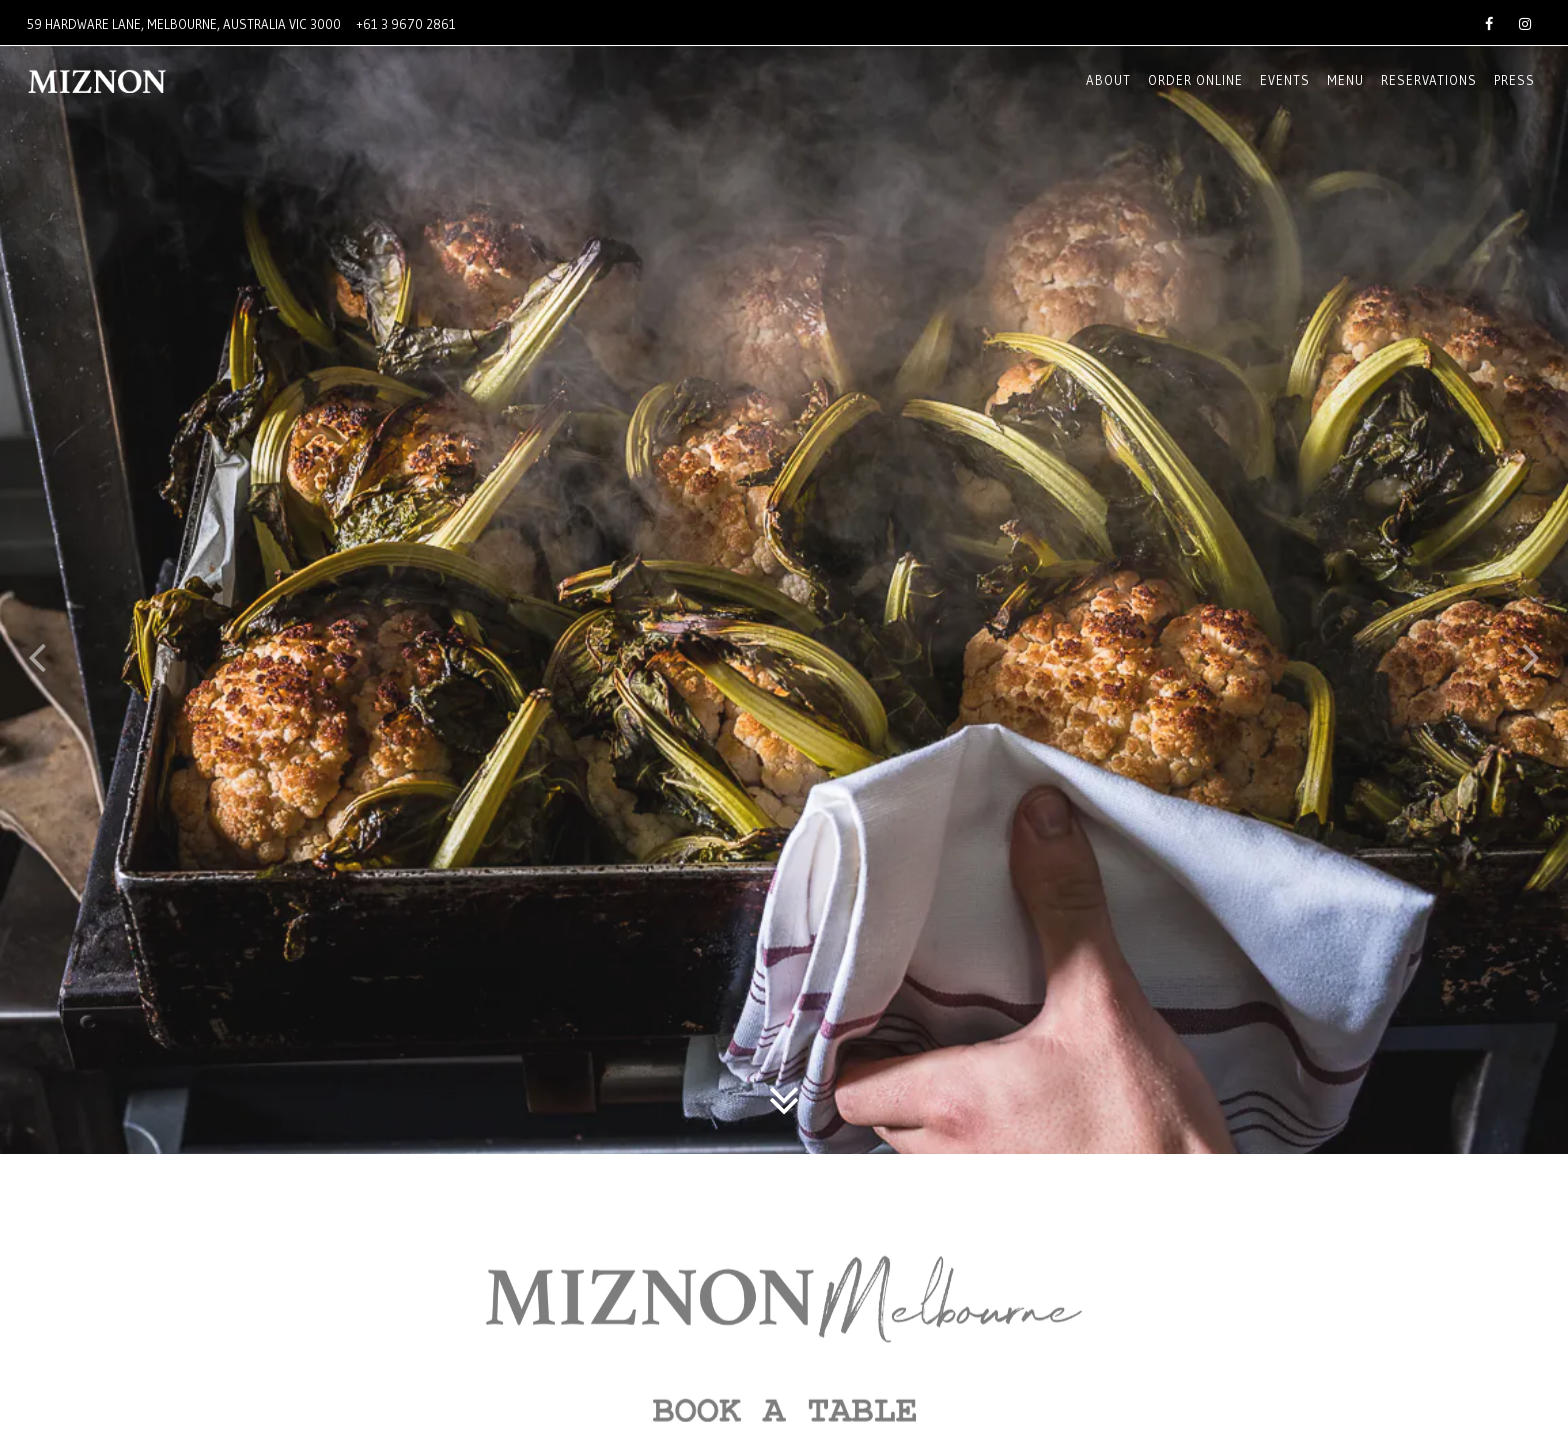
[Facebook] (1489, 22)
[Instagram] (1525, 22)
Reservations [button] (1429, 80)
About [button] (1108, 80)
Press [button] (1514, 80)
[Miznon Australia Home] (134, 80)
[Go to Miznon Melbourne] (184, 24)
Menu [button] (1345, 80)
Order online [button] (1195, 80)
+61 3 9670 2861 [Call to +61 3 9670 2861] (406, 24)
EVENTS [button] (1285, 80)
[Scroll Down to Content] (784, 1054)
